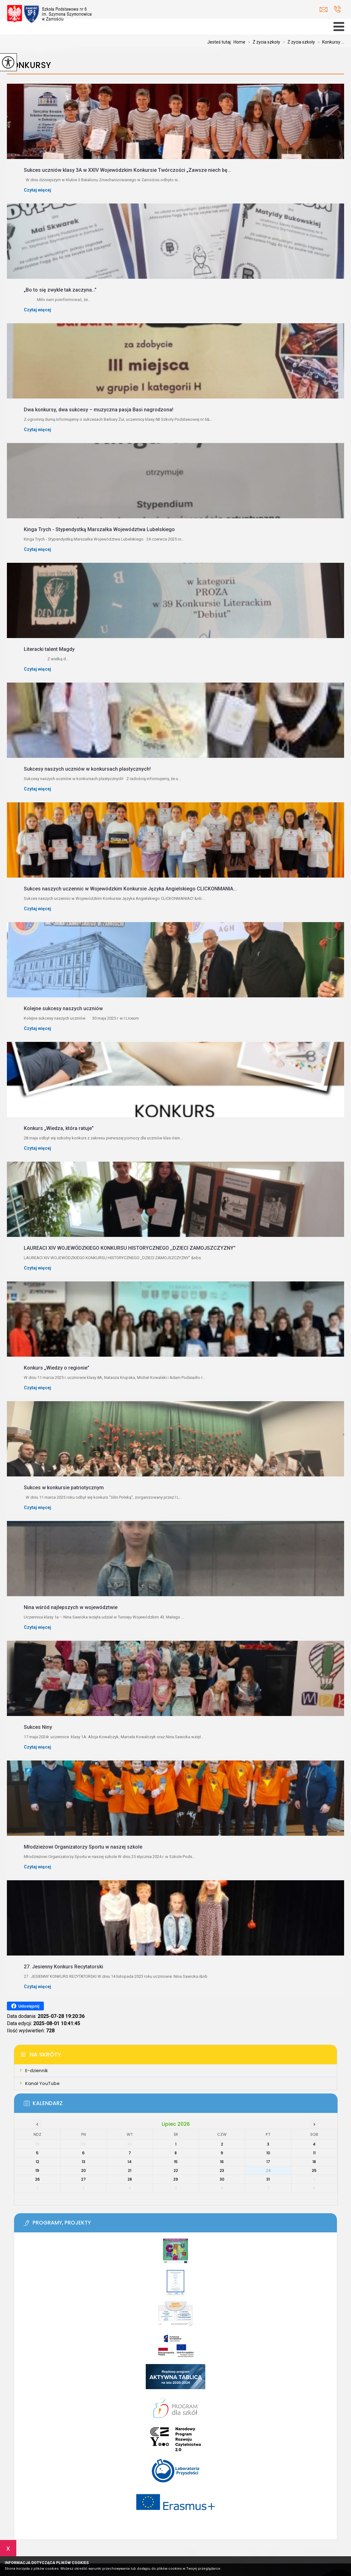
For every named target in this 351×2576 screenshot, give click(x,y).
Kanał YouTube (42, 2083)
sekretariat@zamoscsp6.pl (323, 9)
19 (37, 2170)
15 (176, 2161)
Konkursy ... (329, 42)
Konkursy (29, 65)
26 (37, 2179)
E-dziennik (36, 2070)
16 (222, 2161)
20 (83, 2170)
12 (37, 2161)
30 (222, 2179)
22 (176, 2170)
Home (239, 42)
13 (83, 2161)
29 (175, 2179)
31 (268, 2179)
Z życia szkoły (262, 42)
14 (130, 2161)
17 (268, 2161)
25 (314, 2170)
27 (83, 2179)
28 (130, 2179)
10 (268, 2153)
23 (222, 2170)
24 (268, 2170)
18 (314, 2161)
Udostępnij (25, 2006)
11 (314, 2153)
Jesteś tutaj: (220, 42)
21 (129, 2170)
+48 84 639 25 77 (337, 9)
